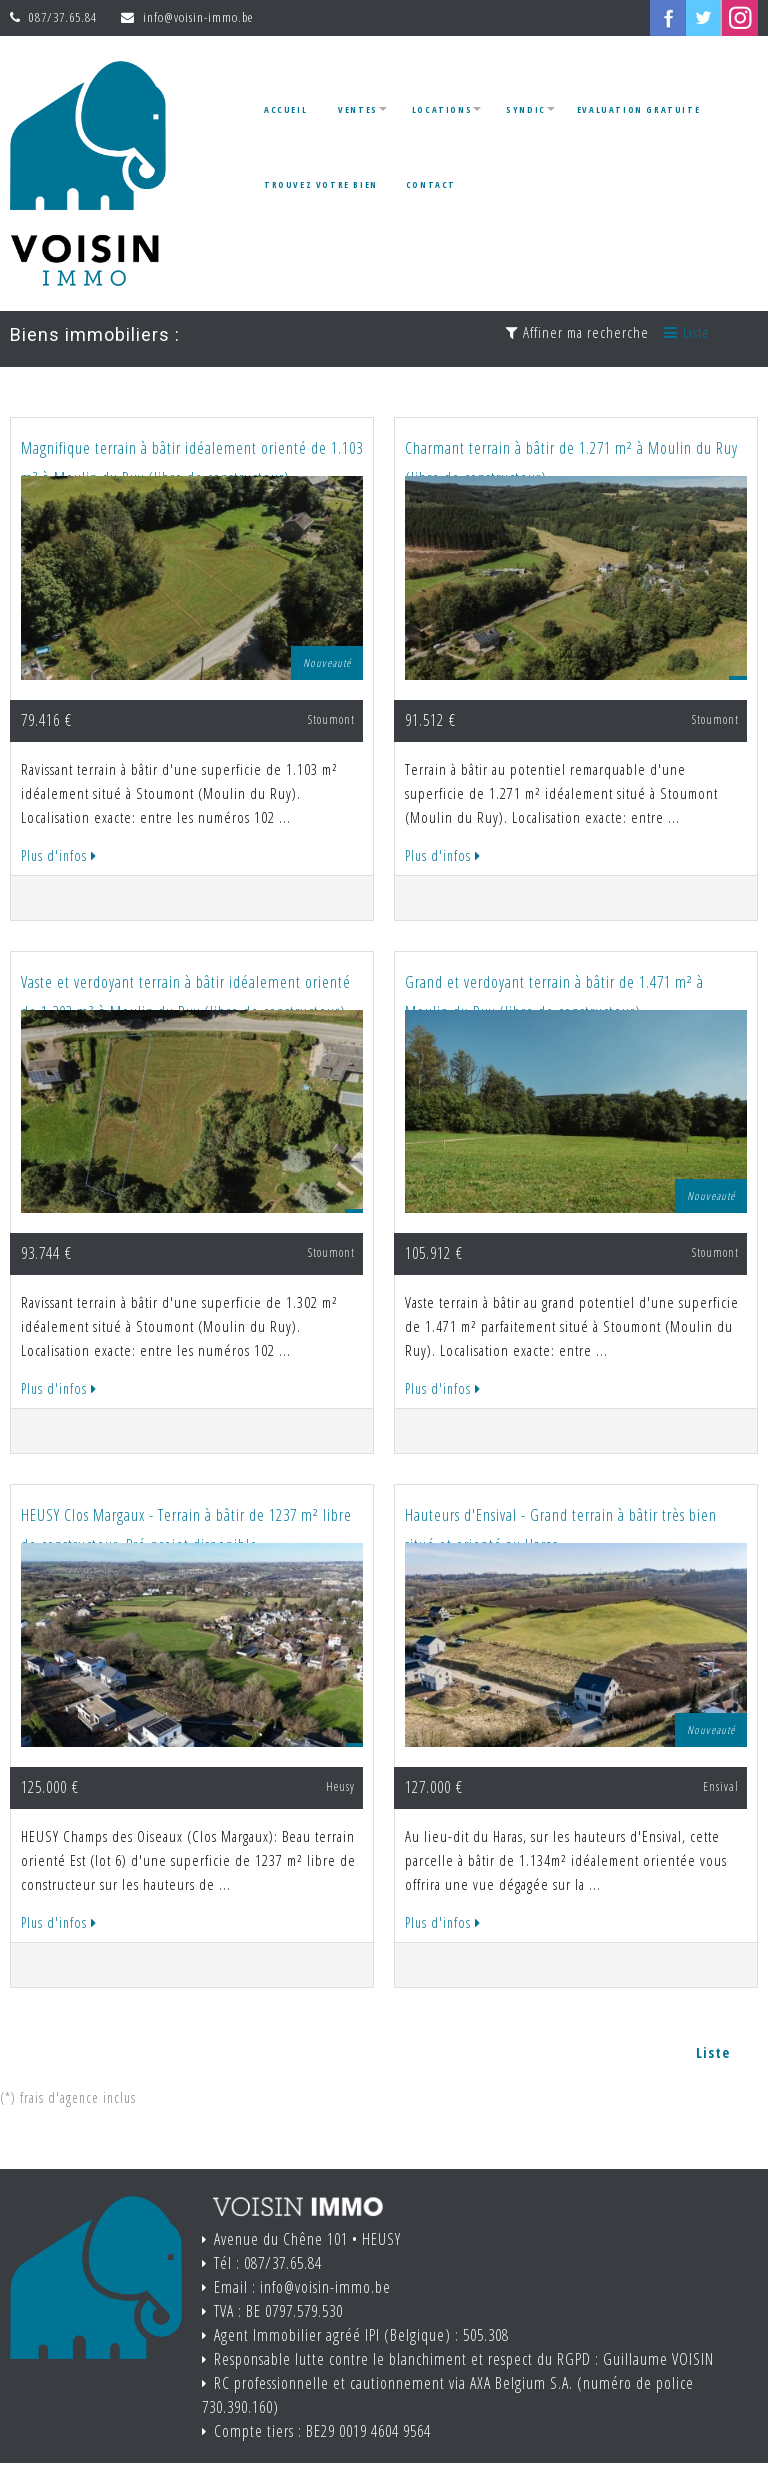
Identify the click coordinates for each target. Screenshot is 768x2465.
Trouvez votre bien (321, 184)
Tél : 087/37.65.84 (268, 2263)
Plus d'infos (59, 855)
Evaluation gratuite (638, 109)
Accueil (285, 109)
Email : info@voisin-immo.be (302, 2287)
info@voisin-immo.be (198, 17)
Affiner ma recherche (577, 332)
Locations (442, 109)
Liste (687, 332)
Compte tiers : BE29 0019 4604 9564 (322, 2431)
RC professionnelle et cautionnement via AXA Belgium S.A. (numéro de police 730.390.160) (448, 2395)
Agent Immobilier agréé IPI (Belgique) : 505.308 (361, 2335)
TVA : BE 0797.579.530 (278, 2311)
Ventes (358, 109)
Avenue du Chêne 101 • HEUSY (307, 2239)
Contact (431, 184)
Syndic (526, 109)
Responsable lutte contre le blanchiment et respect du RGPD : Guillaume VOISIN (464, 2359)
